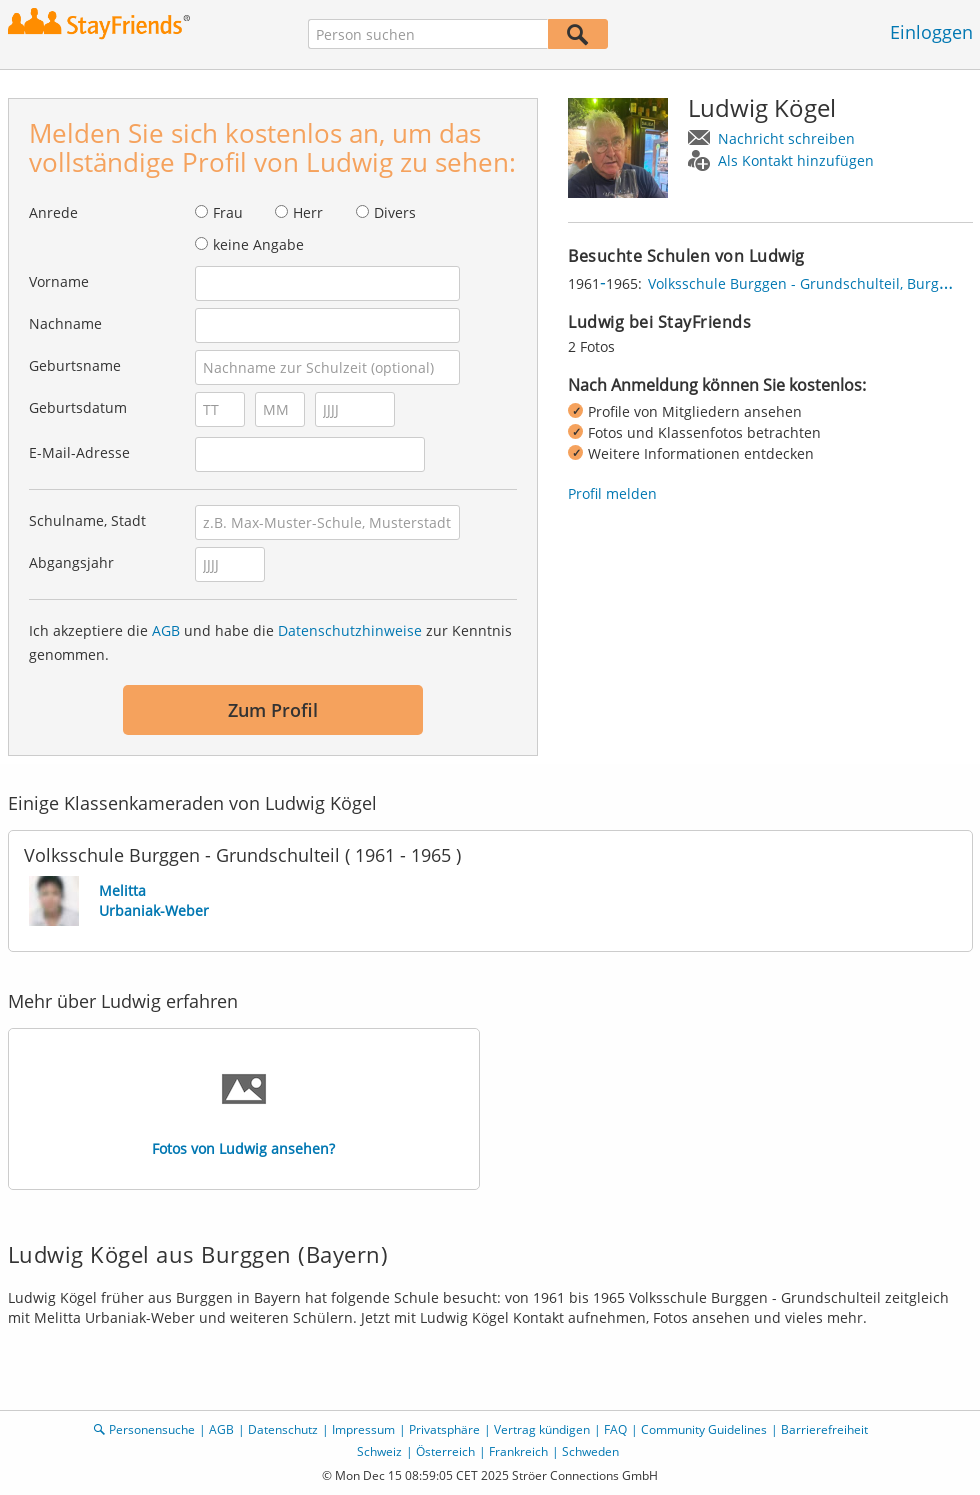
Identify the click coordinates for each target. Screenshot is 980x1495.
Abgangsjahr (71, 562)
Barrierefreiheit (824, 1429)
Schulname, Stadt (87, 520)
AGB (166, 630)
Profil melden (612, 493)
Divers (395, 212)
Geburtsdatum (78, 407)
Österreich (445, 1451)
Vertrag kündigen (542, 1429)
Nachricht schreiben (786, 138)
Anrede (53, 212)
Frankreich (518, 1451)
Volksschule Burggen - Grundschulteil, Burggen (806, 283)
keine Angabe (258, 244)
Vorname (59, 281)
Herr (308, 212)
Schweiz (379, 1451)
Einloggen (931, 32)
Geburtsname (75, 365)
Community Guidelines (704, 1429)
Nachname (65, 323)
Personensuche (152, 1429)
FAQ (615, 1429)
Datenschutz (283, 1429)
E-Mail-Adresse (79, 452)
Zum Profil (273, 710)
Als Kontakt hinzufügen (796, 160)
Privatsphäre (444, 1429)
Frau (228, 212)
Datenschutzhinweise (350, 630)
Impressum (363, 1429)
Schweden (590, 1451)
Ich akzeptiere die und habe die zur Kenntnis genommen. (270, 642)
